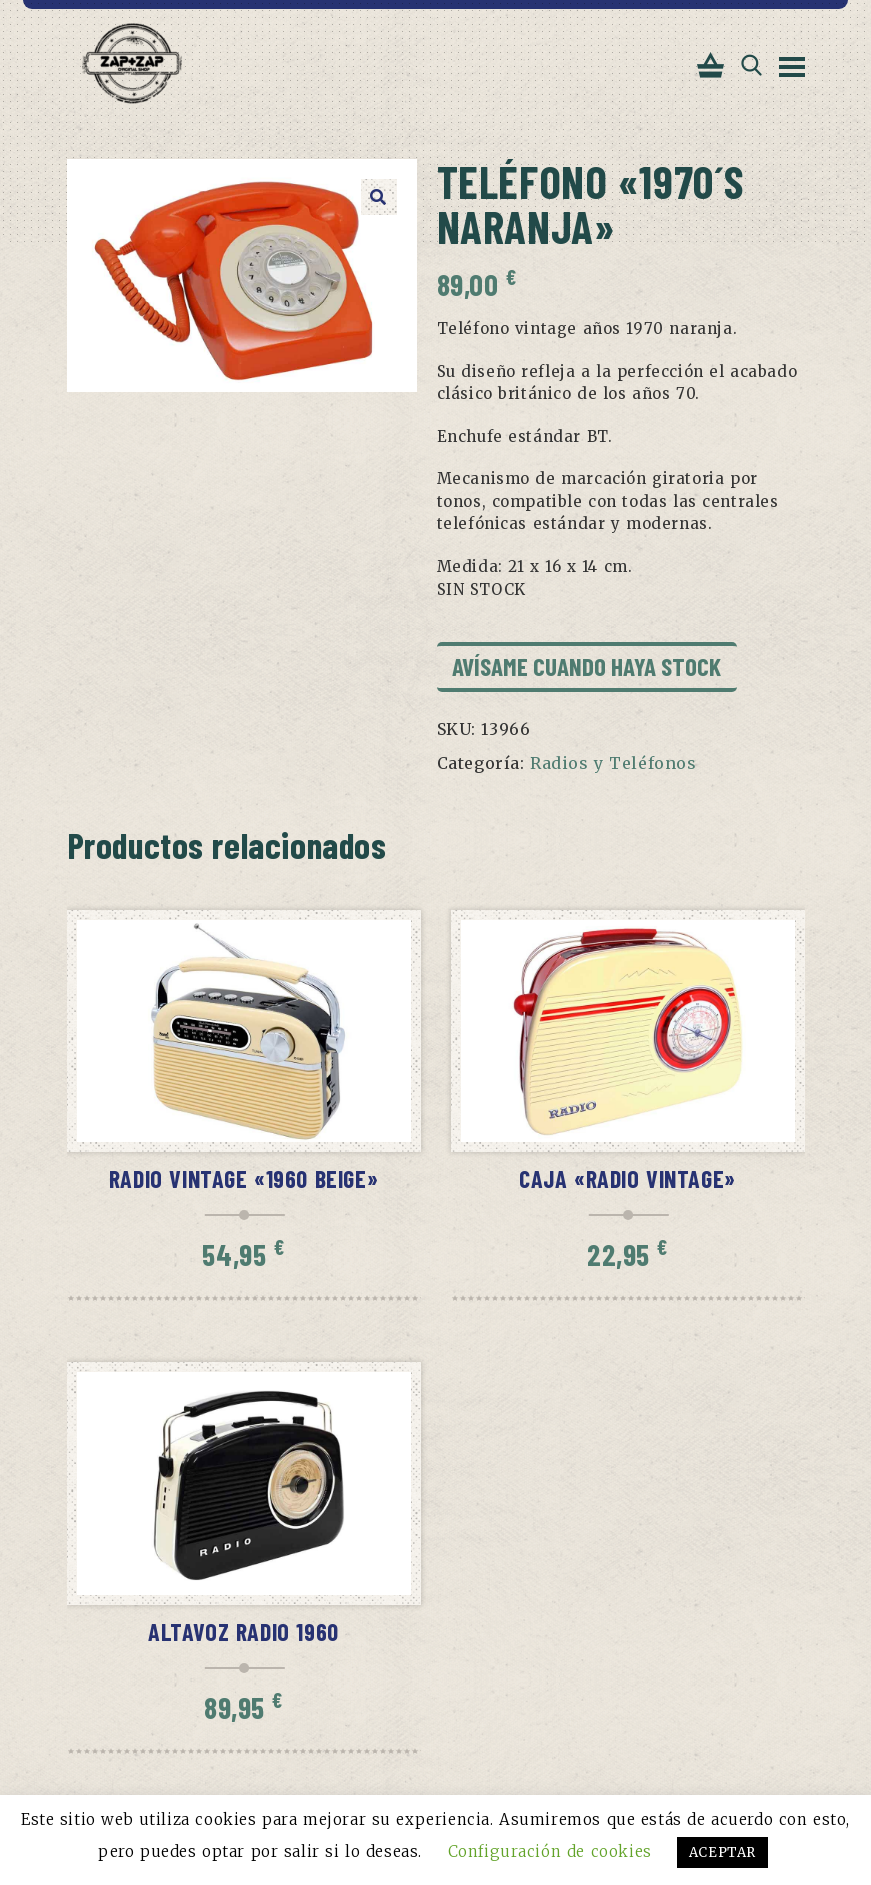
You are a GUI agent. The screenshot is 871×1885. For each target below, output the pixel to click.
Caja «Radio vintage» (627, 1178)
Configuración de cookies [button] (550, 1851)
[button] (379, 197)
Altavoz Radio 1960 (243, 1631)
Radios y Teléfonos (613, 763)
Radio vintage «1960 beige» (243, 1178)
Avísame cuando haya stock (586, 666)
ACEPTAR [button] (722, 1852)
